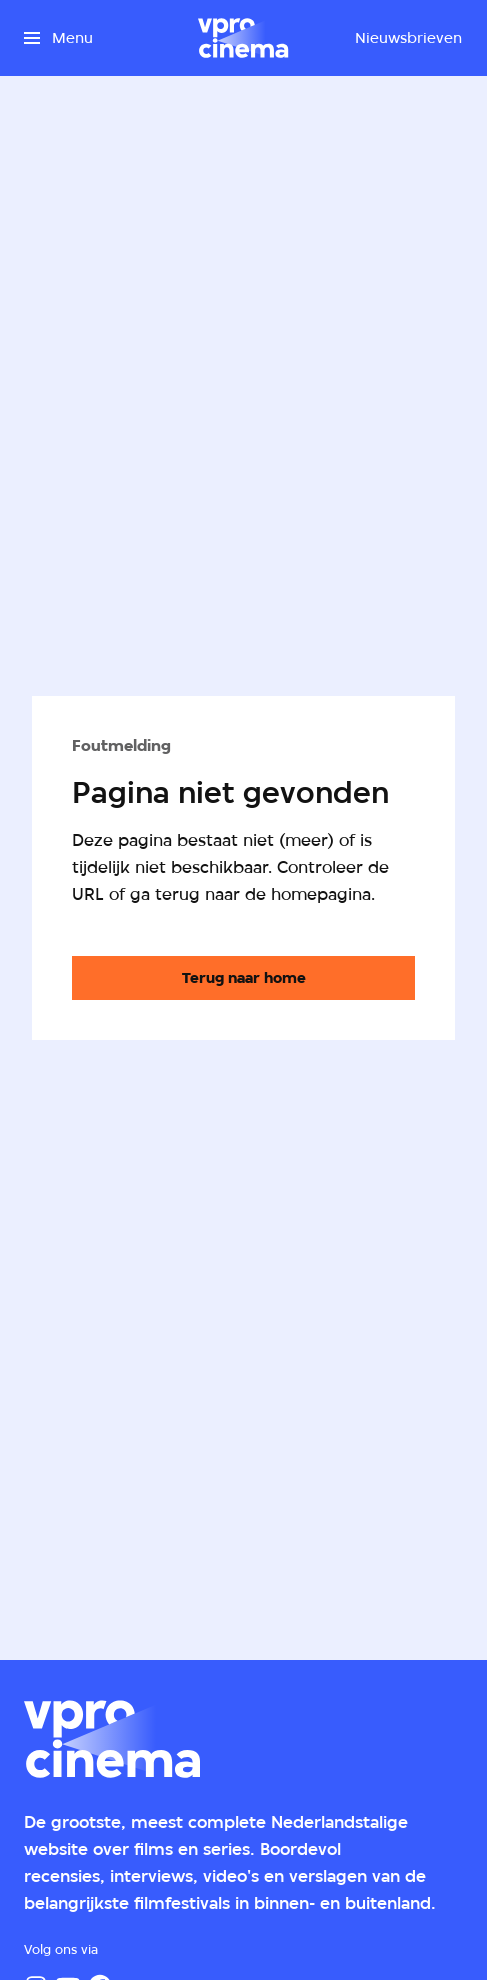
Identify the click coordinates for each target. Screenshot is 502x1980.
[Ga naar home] (243, 38)
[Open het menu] (58, 38)
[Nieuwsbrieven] (408, 38)
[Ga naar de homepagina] (243, 978)
